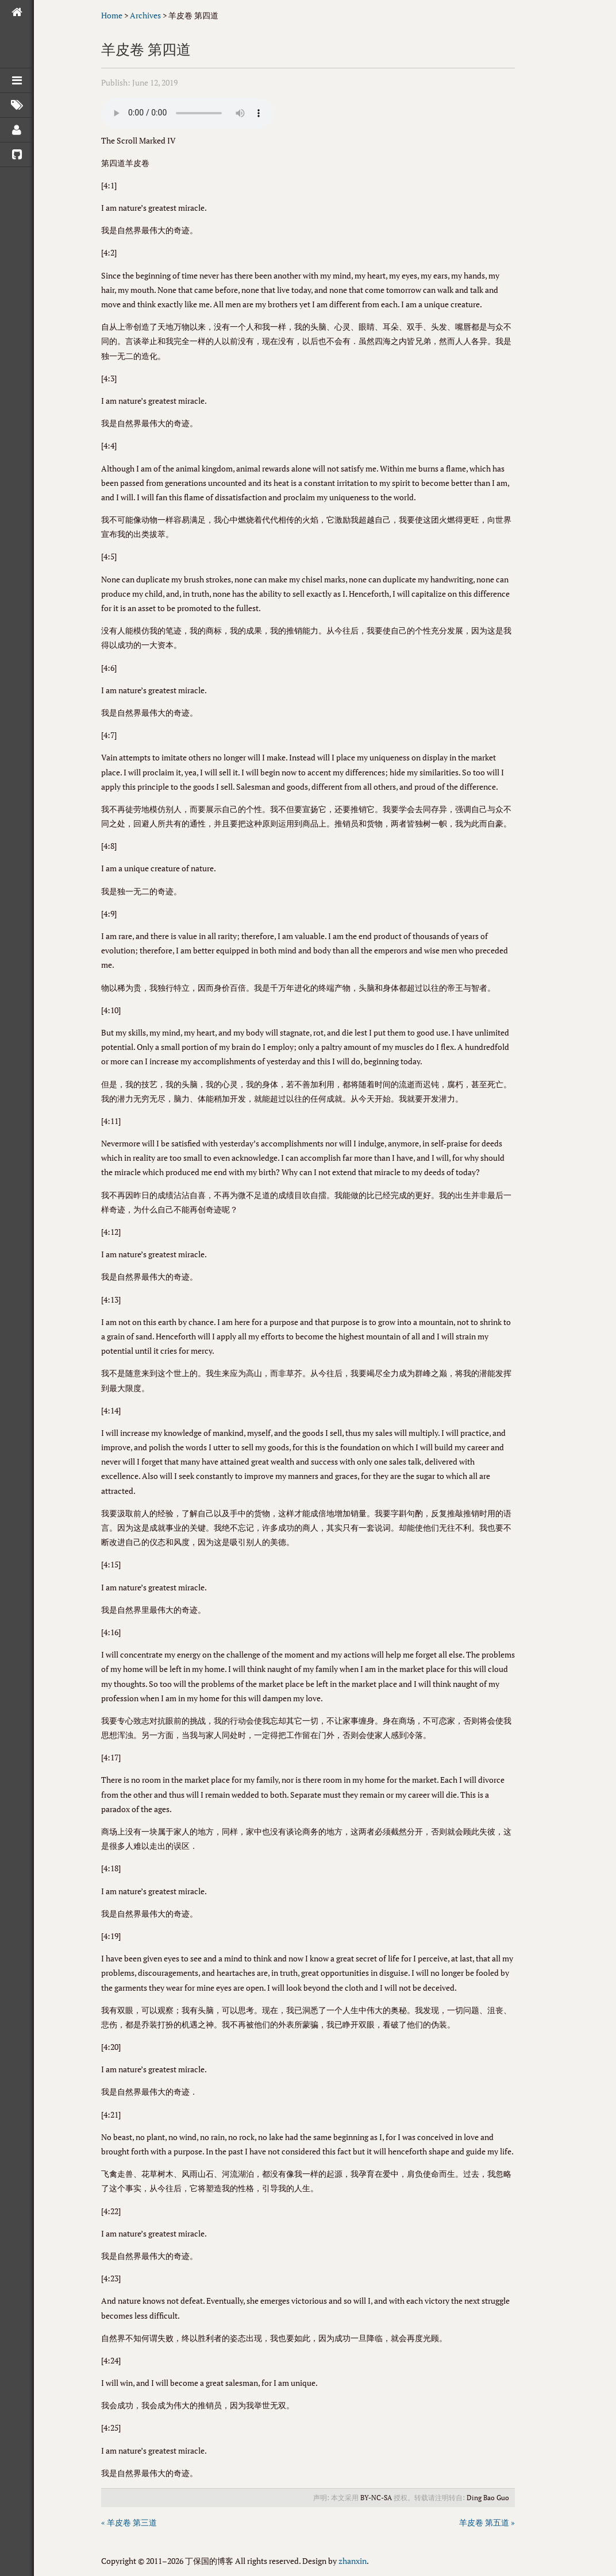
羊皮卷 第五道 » (487, 2522)
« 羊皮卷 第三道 (129, 2522)
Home (111, 15)
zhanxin (352, 2560)
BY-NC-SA (376, 2497)
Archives (145, 15)
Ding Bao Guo (488, 2497)
